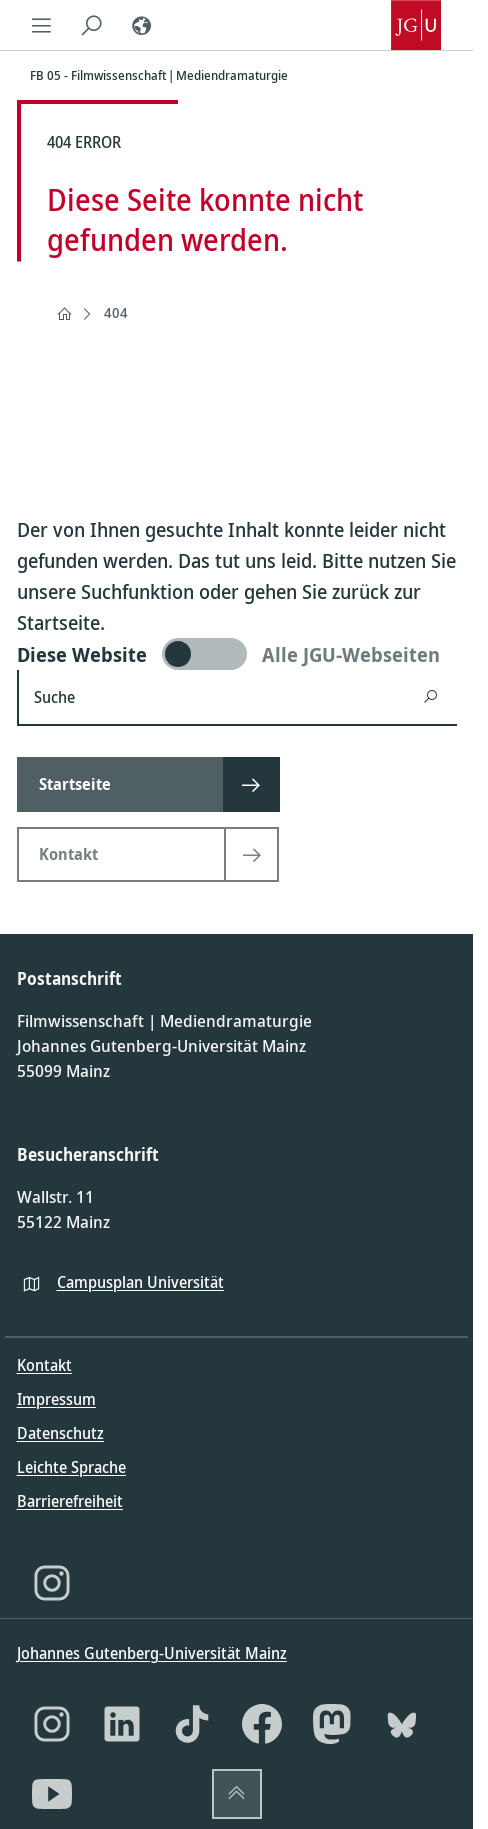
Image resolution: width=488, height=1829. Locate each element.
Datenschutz (60, 1433)
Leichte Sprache (71, 1467)
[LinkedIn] (122, 1724)
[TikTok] (192, 1724)
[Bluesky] (402, 1724)
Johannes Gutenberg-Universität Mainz (152, 1653)
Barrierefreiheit (70, 1501)
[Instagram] (52, 1583)
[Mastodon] (332, 1724)
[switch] (237, 654)
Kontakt (44, 1365)
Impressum (56, 1399)
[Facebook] (262, 1724)
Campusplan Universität (140, 1282)
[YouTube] (52, 1794)
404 (116, 312)
